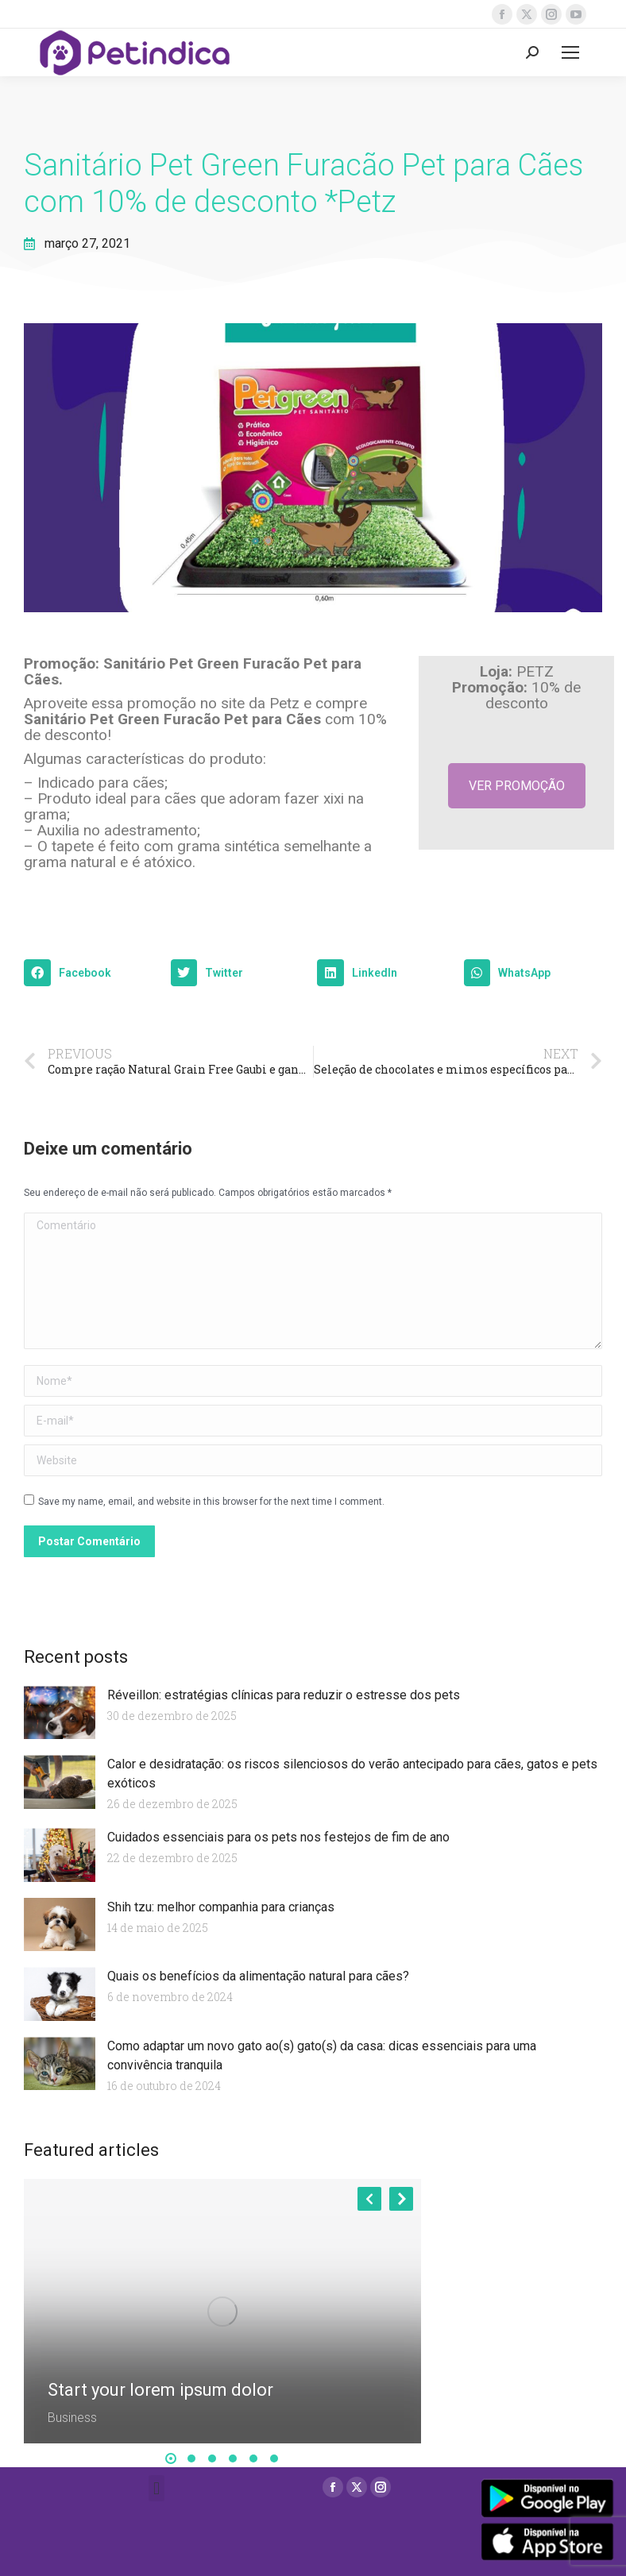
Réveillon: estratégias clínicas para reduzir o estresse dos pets (283, 1695)
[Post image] (222, 2311)
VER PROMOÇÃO (517, 785)
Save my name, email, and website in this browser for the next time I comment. (211, 1501)
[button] (93, 972)
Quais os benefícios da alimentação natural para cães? (258, 1976)
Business (72, 2417)
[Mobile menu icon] (570, 52)
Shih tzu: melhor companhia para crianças (220, 1907)
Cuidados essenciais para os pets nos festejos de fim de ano (278, 1837)
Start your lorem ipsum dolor (160, 2390)
